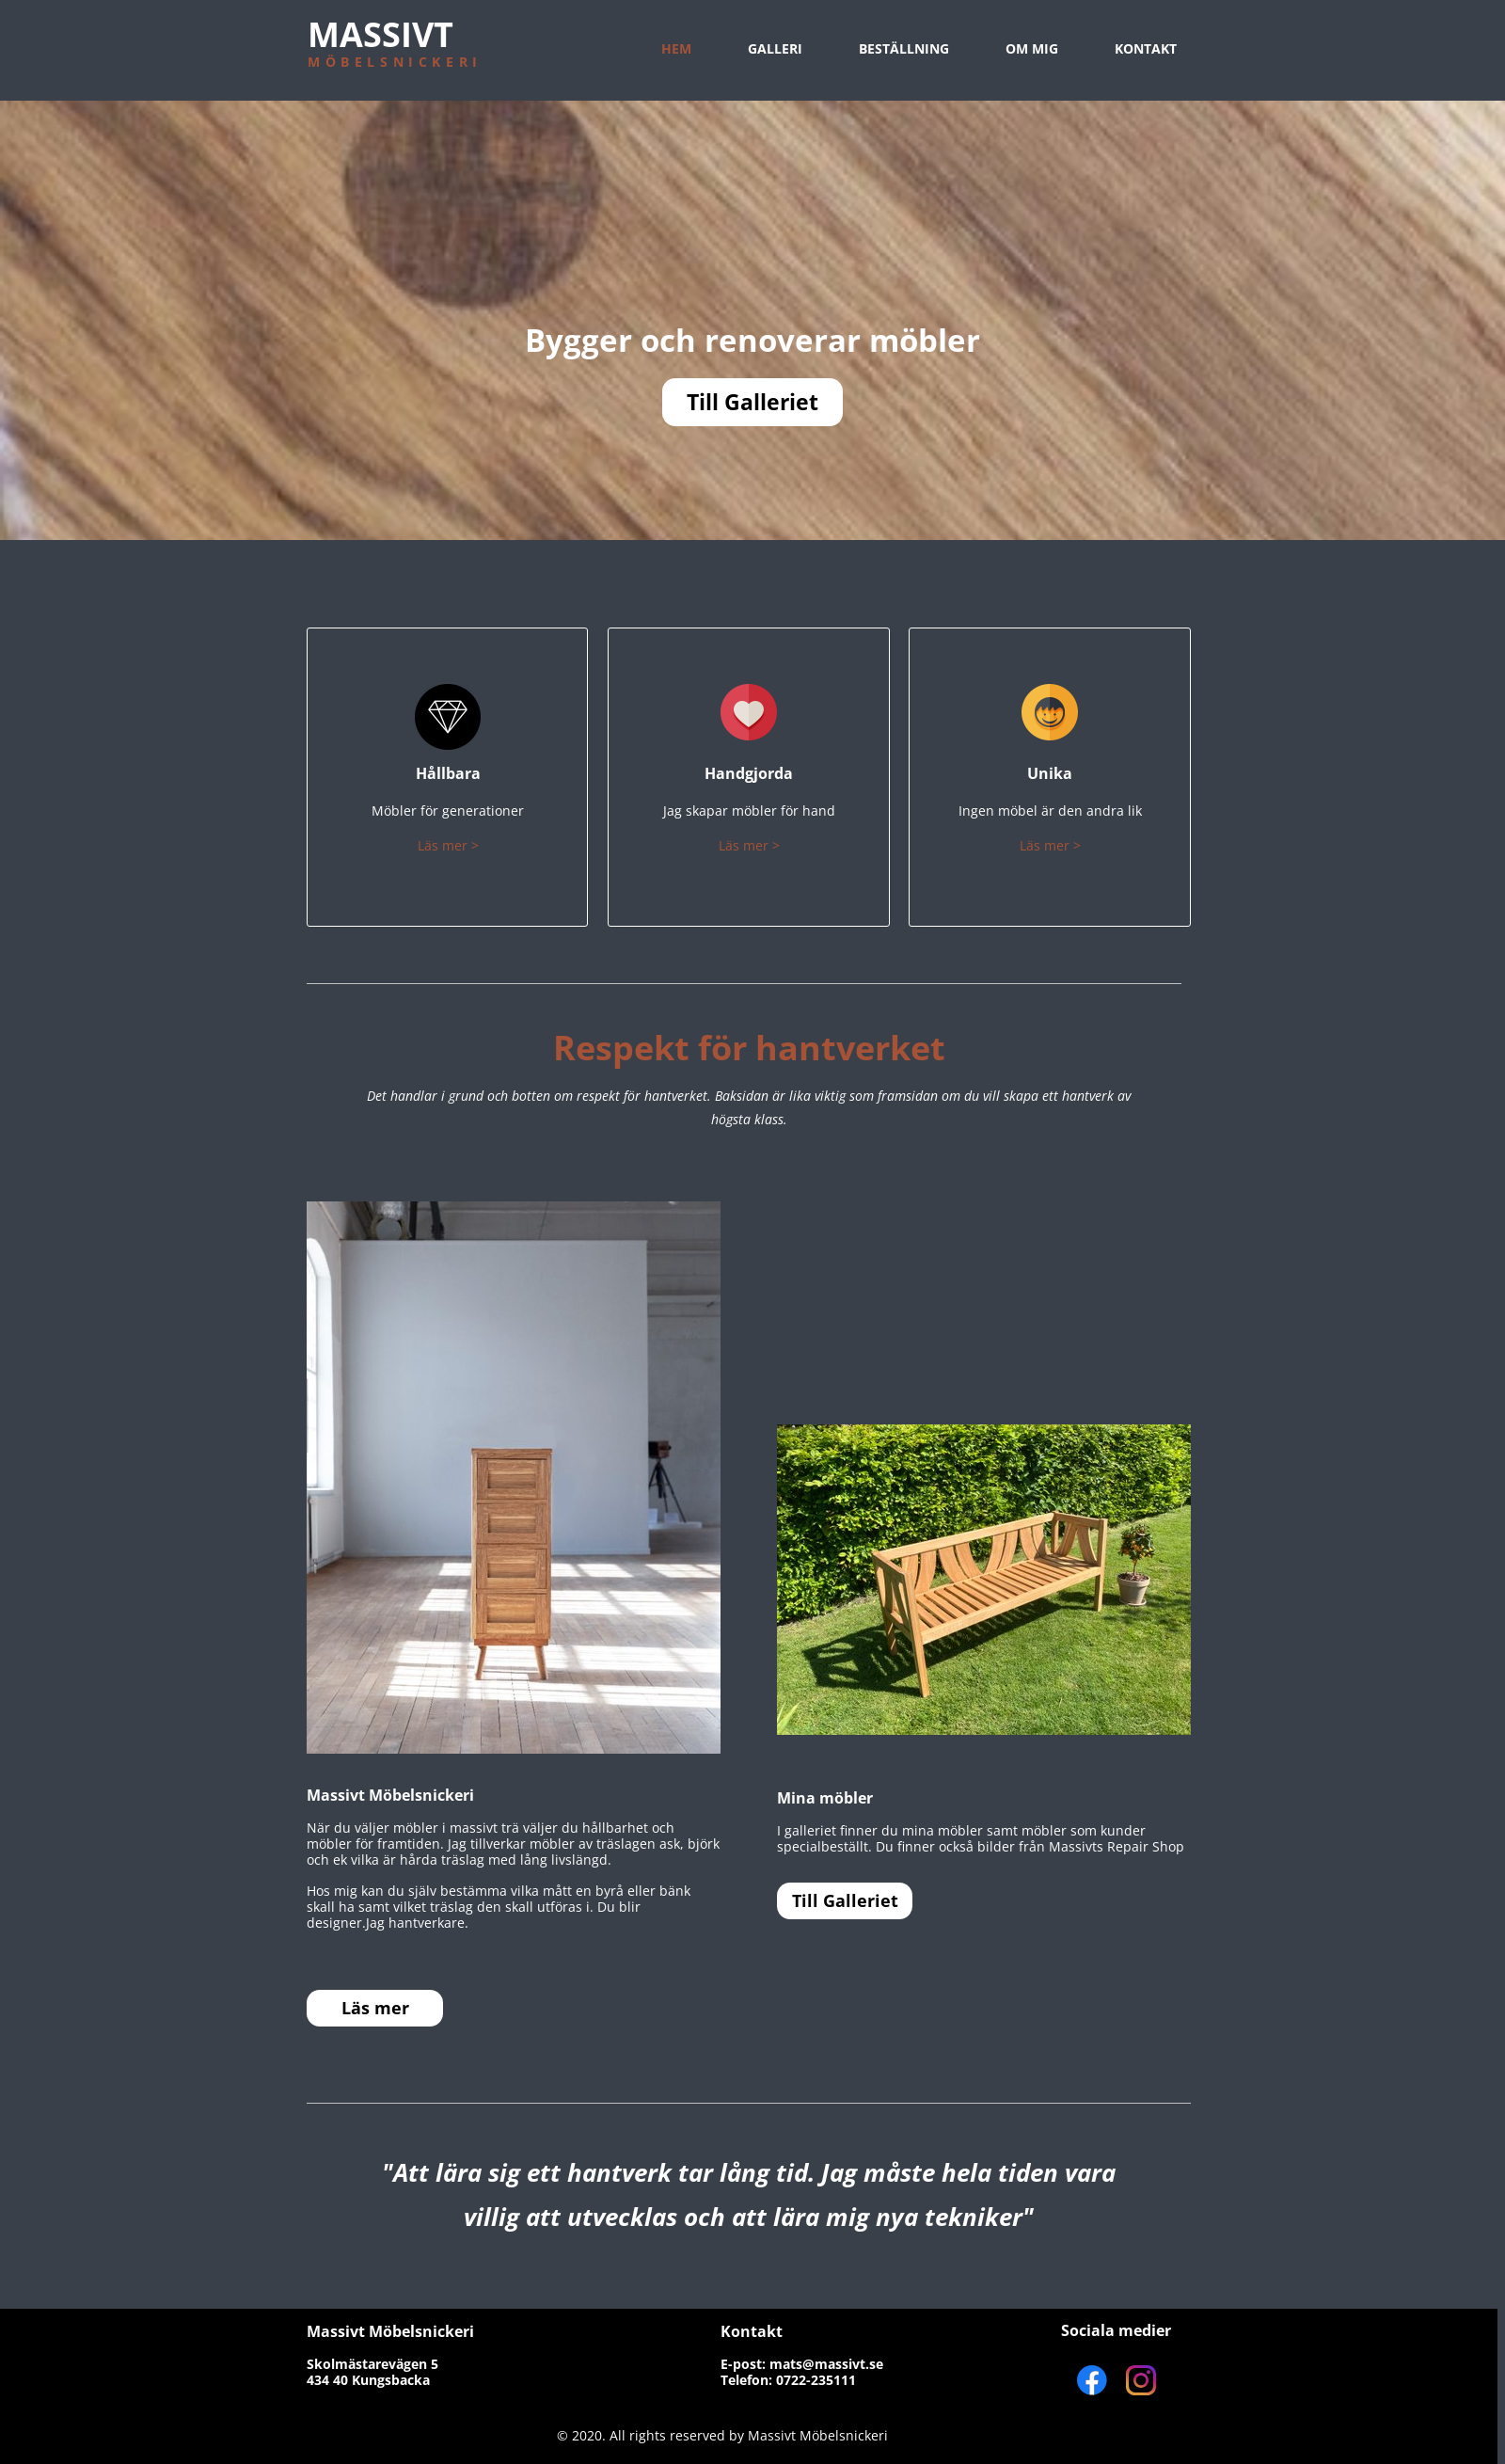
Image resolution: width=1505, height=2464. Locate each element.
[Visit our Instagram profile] (1141, 2380)
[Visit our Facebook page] (1092, 2380)
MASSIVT (380, 34)
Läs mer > (448, 845)
